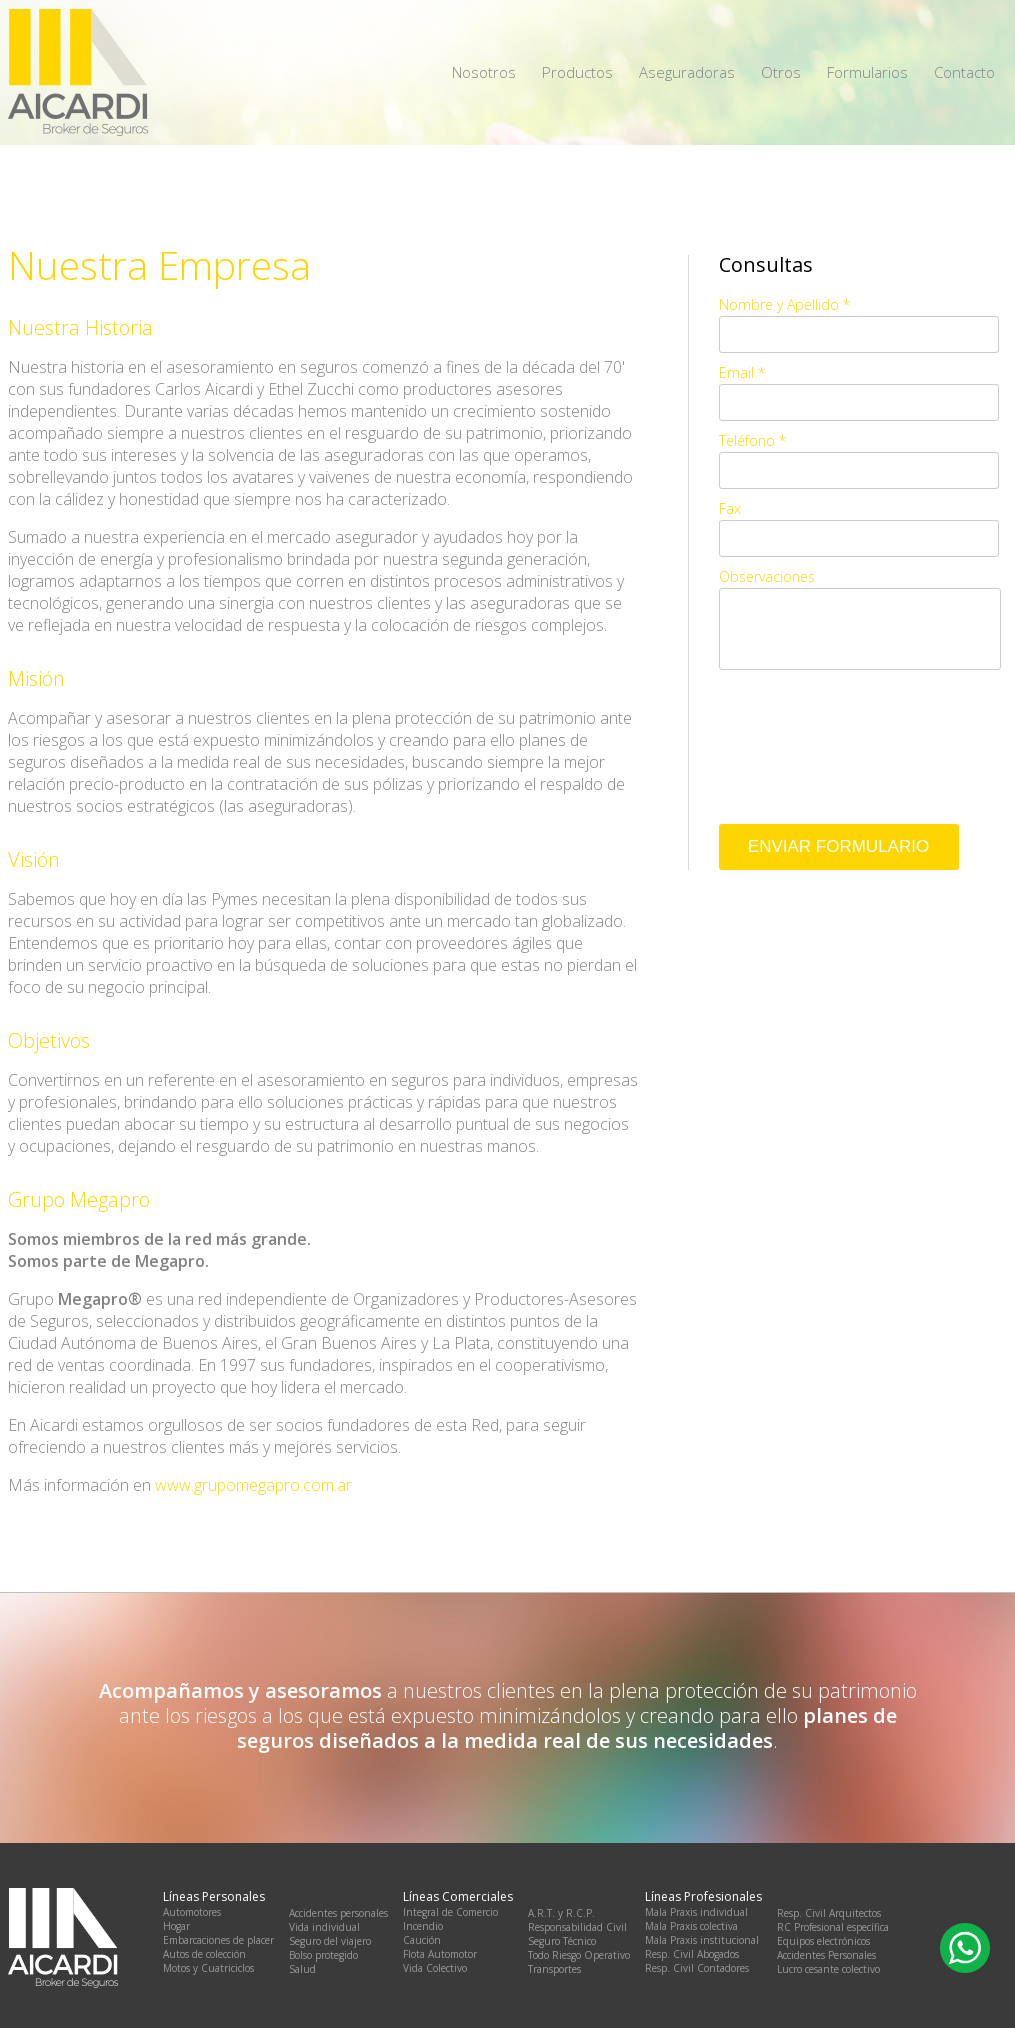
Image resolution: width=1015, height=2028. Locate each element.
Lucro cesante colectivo (828, 1969)
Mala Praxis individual (696, 1912)
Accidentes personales (338, 1913)
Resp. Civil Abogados (692, 1954)
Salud (302, 1969)
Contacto (964, 72)
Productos (577, 72)
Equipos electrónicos (823, 1941)
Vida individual (324, 1927)
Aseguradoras (687, 72)
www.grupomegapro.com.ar (253, 1485)
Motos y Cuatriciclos (208, 1968)
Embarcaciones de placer (218, 1940)
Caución (422, 1940)
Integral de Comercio (450, 1912)
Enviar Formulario (838, 846)
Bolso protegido (323, 1955)
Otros (781, 72)
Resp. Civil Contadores (697, 1968)
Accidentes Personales (826, 1955)
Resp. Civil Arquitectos (829, 1913)
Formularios (867, 72)
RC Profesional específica (833, 1927)
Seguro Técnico (562, 1941)
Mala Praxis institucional (702, 1940)
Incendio (423, 1926)
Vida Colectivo (435, 1968)
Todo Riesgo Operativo (579, 1955)
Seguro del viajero (330, 1941)
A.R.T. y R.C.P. (561, 1913)
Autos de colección (204, 1954)
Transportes (554, 1969)
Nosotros (484, 72)
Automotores (192, 1912)
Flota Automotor (440, 1954)
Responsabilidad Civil (577, 1927)
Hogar (176, 1926)
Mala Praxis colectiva (691, 1926)
